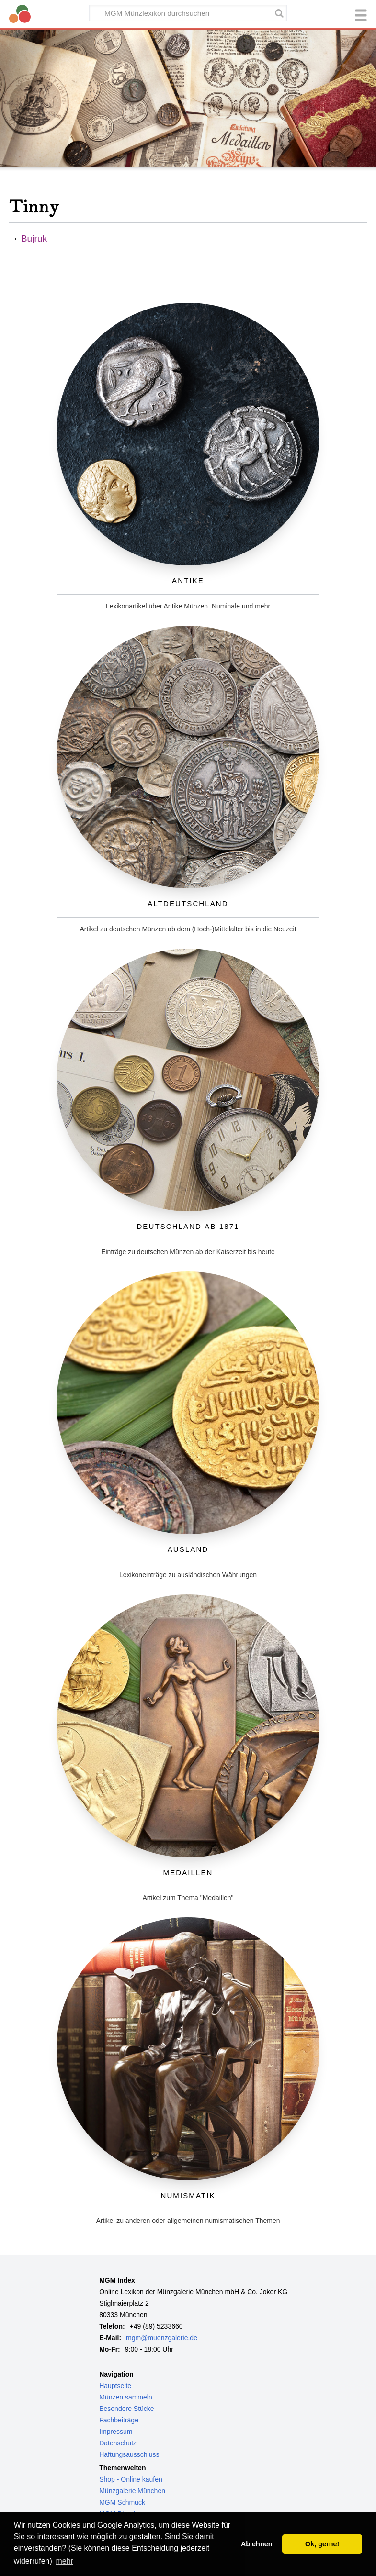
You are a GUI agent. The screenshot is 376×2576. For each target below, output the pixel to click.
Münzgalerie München (132, 2491)
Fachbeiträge (118, 2420)
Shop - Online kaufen (130, 2479)
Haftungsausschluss (129, 2454)
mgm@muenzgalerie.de (161, 2338)
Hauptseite (115, 2385)
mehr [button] (64, 2561)
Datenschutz (118, 2443)
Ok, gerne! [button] (322, 2544)
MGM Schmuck (122, 2502)
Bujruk (34, 238)
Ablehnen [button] (257, 2544)
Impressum (115, 2431)
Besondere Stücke (126, 2408)
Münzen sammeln (125, 2397)
